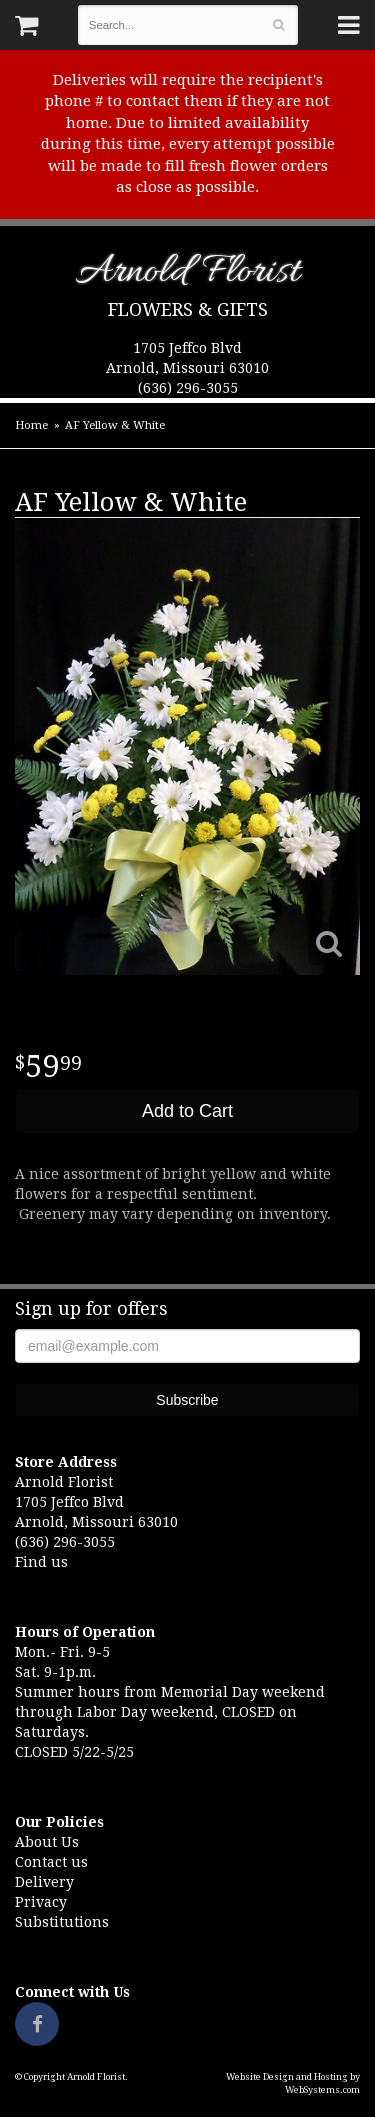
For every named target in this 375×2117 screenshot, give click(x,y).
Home (31, 425)
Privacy (41, 1902)
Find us (41, 1562)
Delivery (44, 1882)
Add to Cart (187, 1111)
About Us (47, 1842)
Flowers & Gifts (188, 309)
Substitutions (62, 1922)
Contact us (51, 1862)
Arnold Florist (187, 275)
